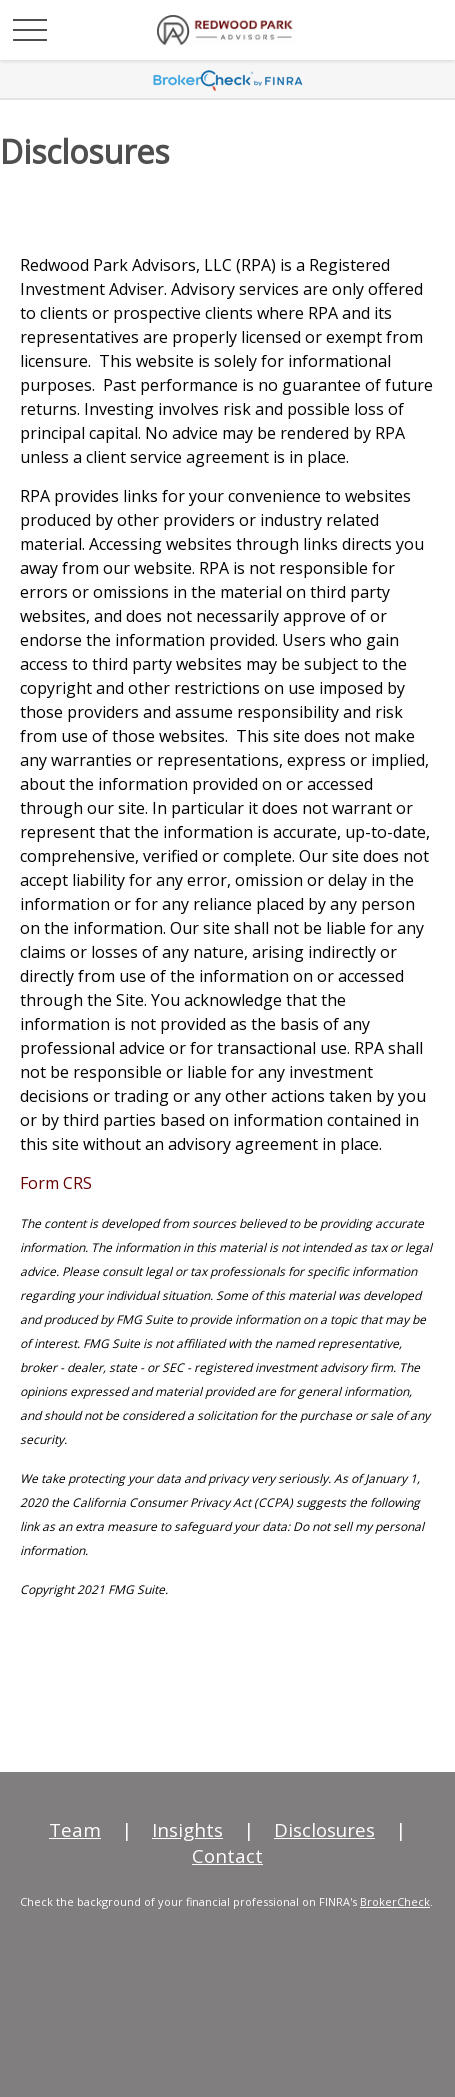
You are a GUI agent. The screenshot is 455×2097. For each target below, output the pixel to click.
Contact (227, 1856)
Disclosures (324, 1830)
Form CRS (56, 1183)
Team (75, 1830)
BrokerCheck (395, 1901)
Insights (187, 1830)
